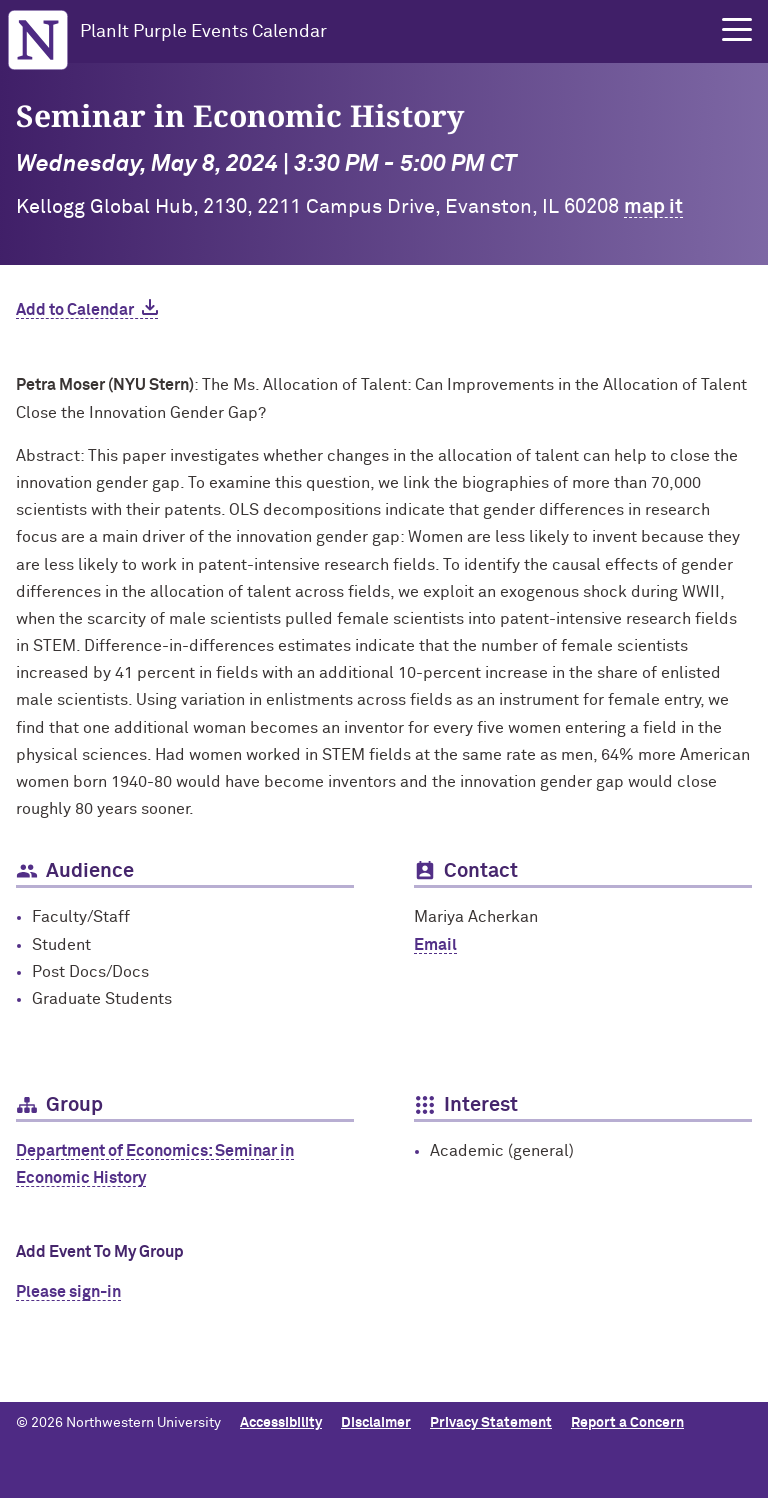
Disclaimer (376, 1423)
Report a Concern (627, 1423)
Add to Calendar (75, 310)
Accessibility (281, 1423)
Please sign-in (68, 1292)
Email (435, 945)
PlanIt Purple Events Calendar (203, 32)
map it (653, 207)
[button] (737, 30)
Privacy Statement (491, 1423)
